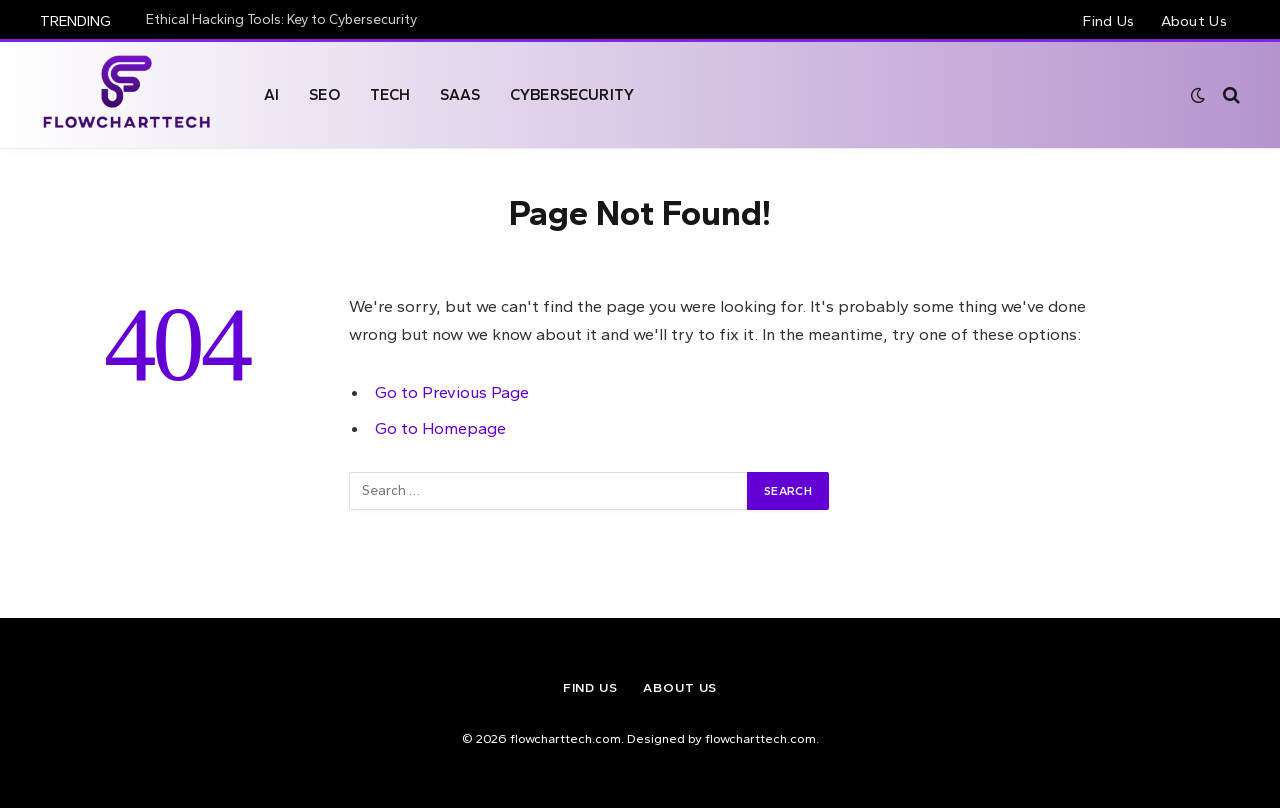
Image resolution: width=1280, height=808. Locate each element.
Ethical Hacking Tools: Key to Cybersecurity (281, 19)
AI (271, 94)
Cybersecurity (572, 94)
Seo (324, 94)
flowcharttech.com (760, 738)
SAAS (460, 94)
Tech (390, 94)
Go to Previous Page (452, 392)
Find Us (1108, 21)
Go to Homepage (440, 428)
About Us (1194, 21)
